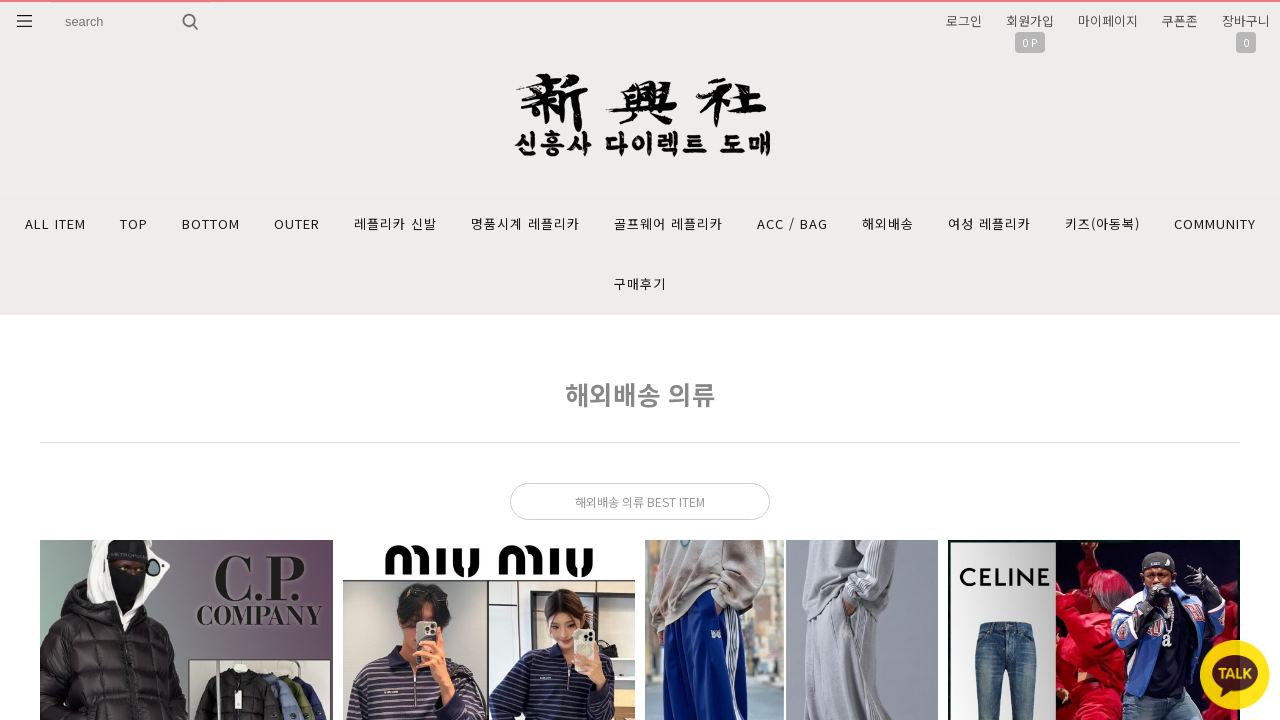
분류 (25, 21)
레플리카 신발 (395, 223)
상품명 (50, 2)
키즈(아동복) (1102, 223)
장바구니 (1246, 20)
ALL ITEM (55, 223)
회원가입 (1030, 20)
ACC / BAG (792, 223)
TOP (134, 223)
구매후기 (640, 283)
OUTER (297, 223)
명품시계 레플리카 (525, 223)
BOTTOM (211, 223)
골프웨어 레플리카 (668, 223)
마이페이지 (1108, 20)
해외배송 (888, 223)
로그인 (964, 20)
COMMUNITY (1215, 223)
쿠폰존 (1180, 20)
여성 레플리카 (989, 223)
